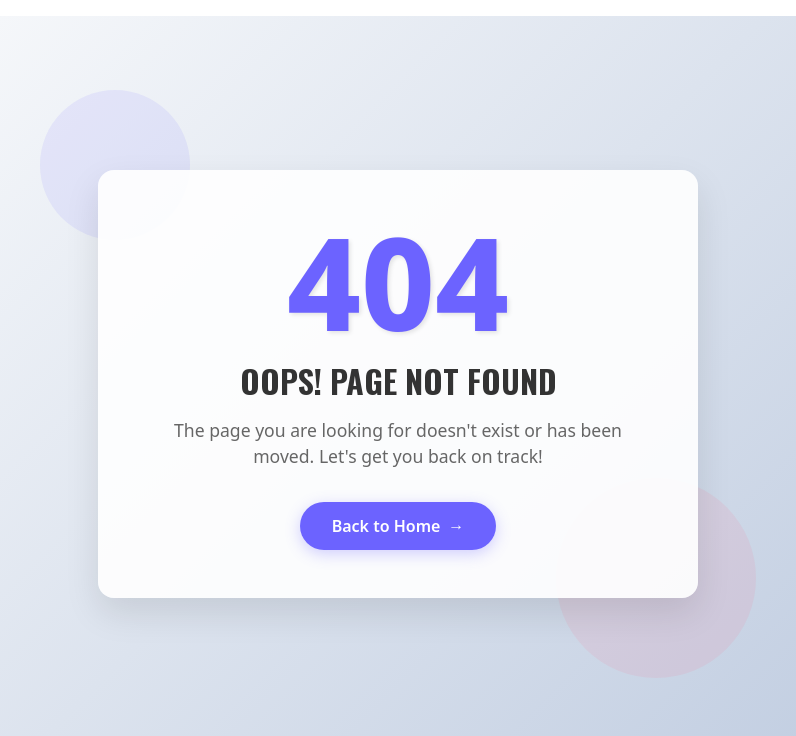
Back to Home (398, 526)
